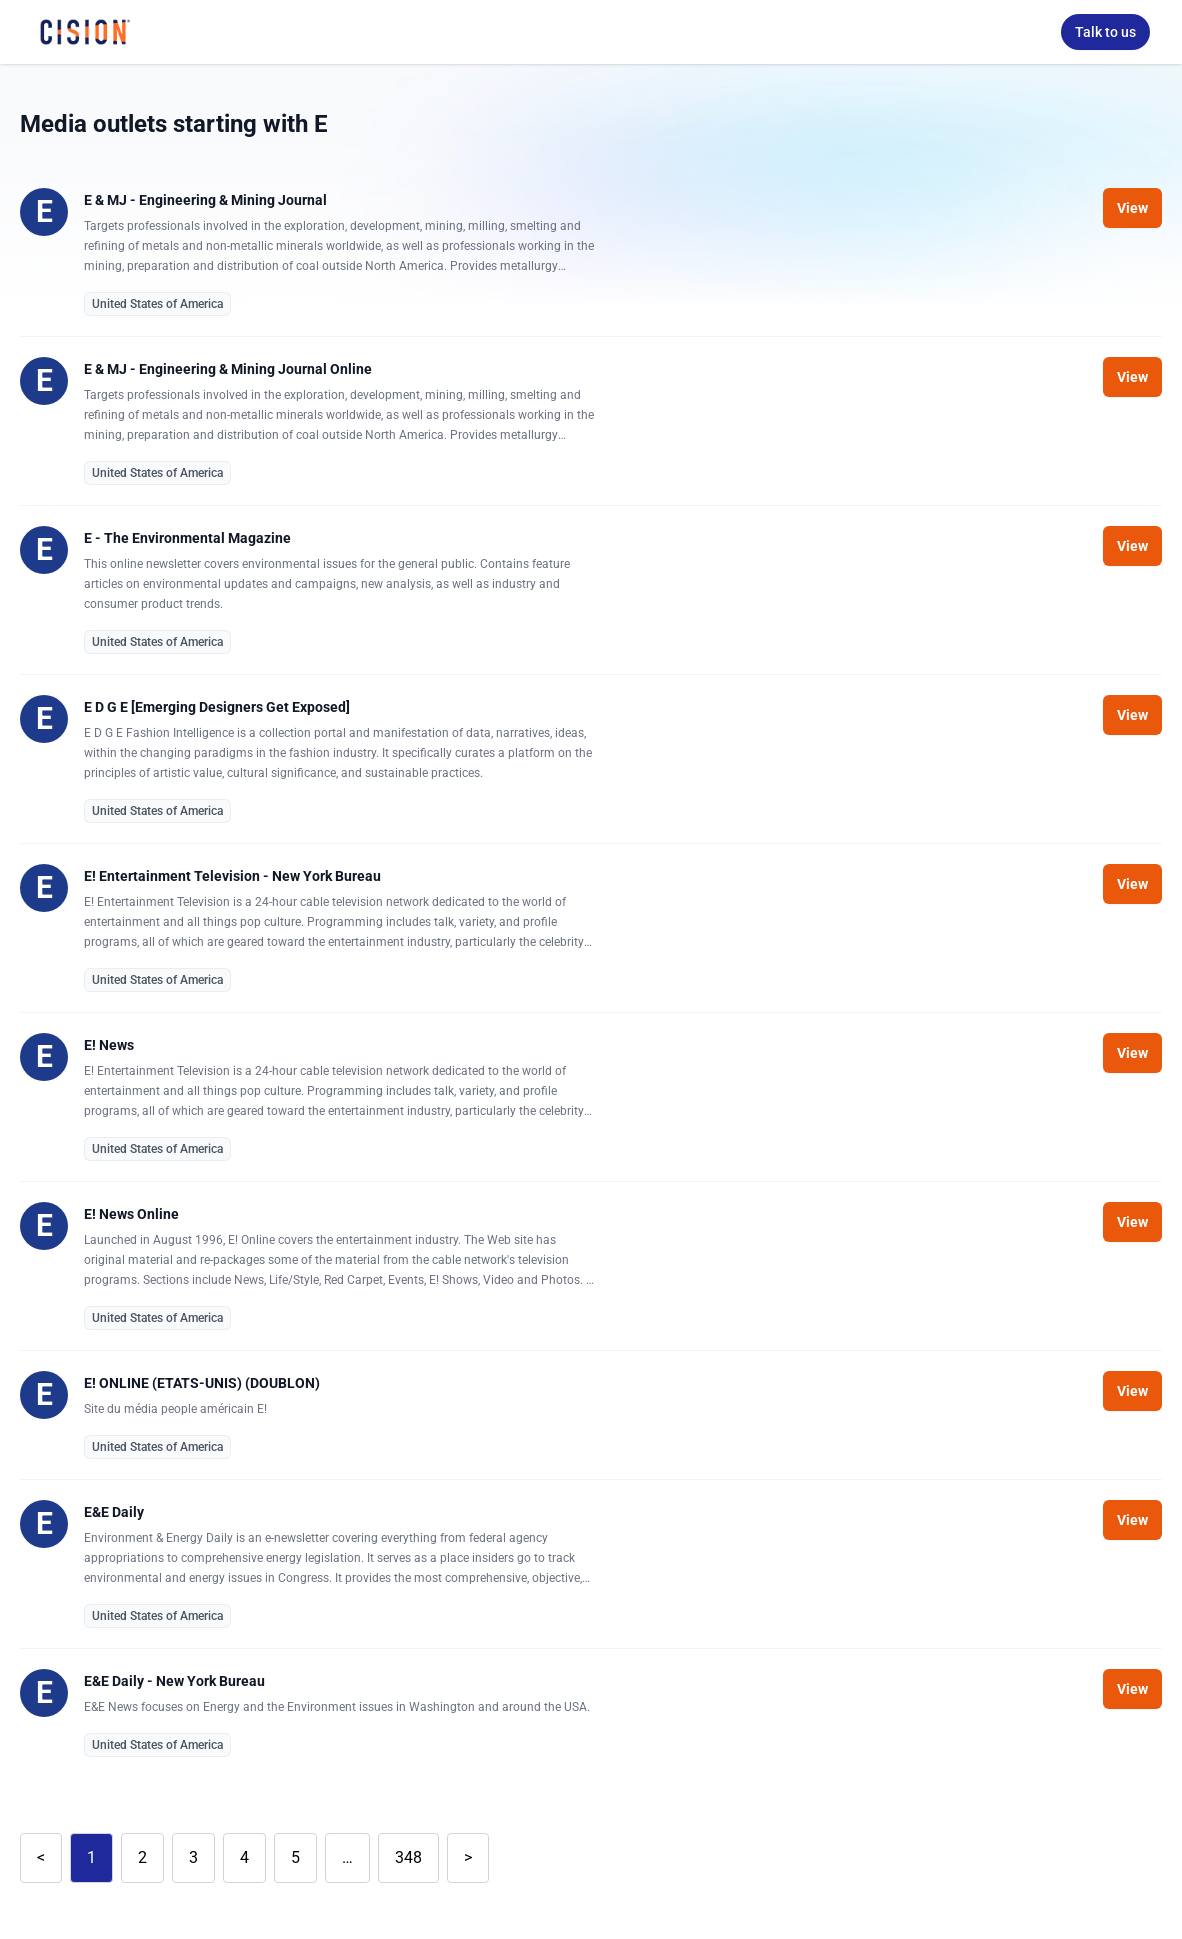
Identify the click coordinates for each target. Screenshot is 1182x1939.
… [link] (347, 1857)
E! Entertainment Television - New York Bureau (232, 876)
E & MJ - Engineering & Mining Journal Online (228, 369)
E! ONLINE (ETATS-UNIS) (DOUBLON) (202, 1383)
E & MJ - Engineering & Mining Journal (205, 200)
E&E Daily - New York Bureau (174, 1681)
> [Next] (468, 1857)
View (1132, 208)
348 (408, 1857)
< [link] (41, 1857)
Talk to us (1105, 32)
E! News (109, 1045)
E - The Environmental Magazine (187, 538)
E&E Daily (114, 1512)
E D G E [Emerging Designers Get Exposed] (217, 707)
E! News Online (131, 1214)
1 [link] (91, 1857)
